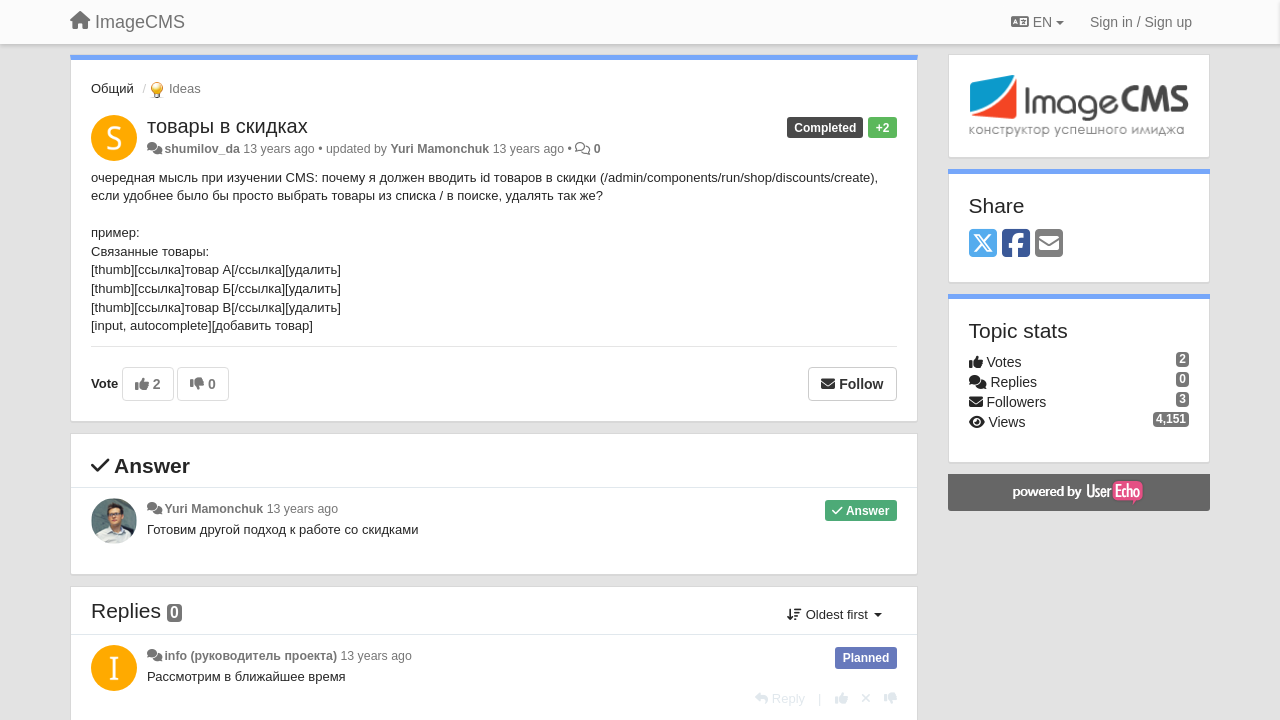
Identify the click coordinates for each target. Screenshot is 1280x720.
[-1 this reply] (890, 698)
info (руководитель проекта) (250, 656)
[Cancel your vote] (866, 698)
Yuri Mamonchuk (439, 149)
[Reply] (780, 698)
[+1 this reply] (841, 698)
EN (1037, 22)
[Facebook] (1016, 244)
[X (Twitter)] (983, 244)
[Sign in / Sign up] (1141, 22)
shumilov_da (201, 149)
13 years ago (302, 509)
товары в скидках (227, 126)
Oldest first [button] (834, 614)
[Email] (1049, 244)
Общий (112, 88)
